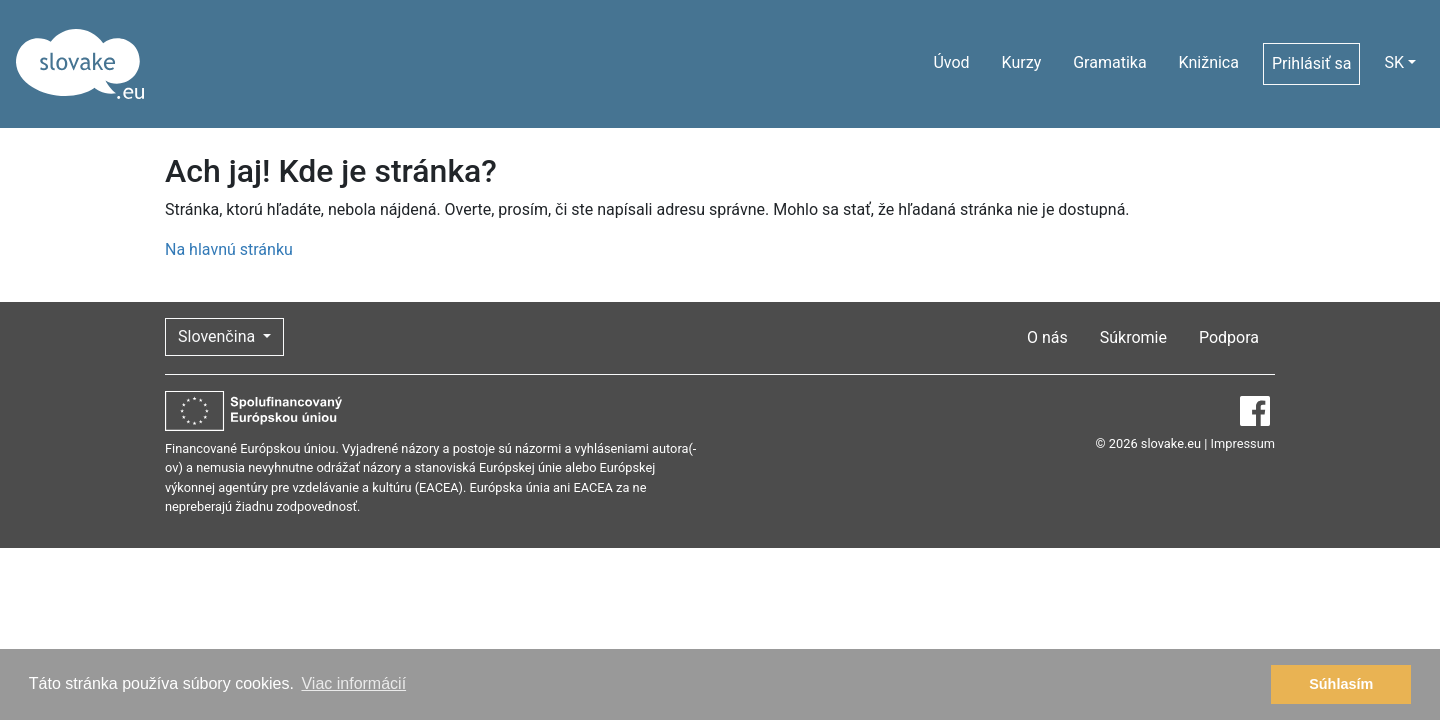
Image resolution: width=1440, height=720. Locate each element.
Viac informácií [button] (353, 683)
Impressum (1243, 443)
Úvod (951, 62)
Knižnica (1209, 62)
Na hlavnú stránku (229, 249)
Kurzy (1022, 62)
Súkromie (1133, 337)
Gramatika (1109, 62)
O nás (1047, 337)
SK (1394, 62)
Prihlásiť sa (1311, 63)
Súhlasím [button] (1341, 684)
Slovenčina (218, 336)
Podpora (1229, 337)
